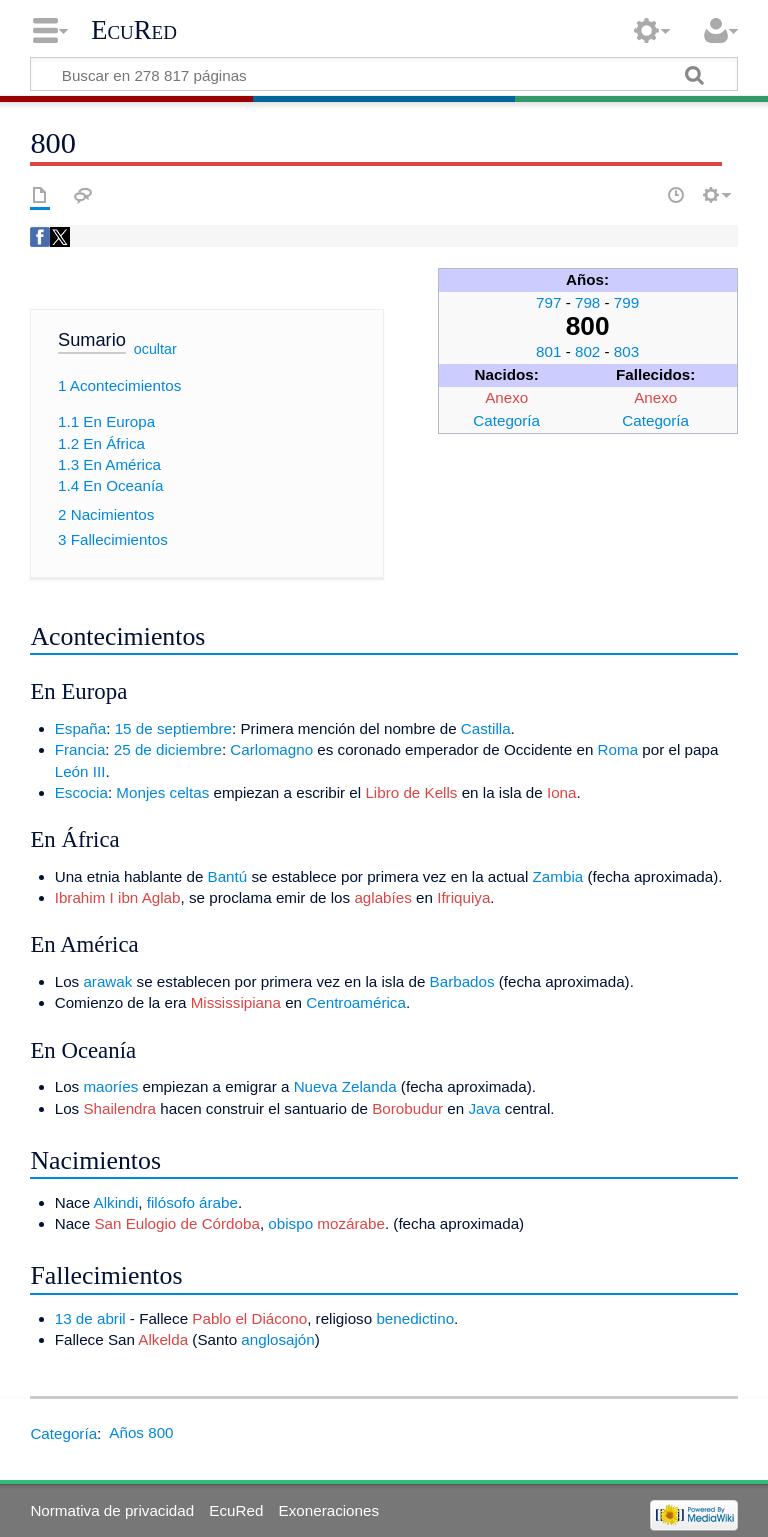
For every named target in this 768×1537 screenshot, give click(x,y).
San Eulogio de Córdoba (177, 1223)
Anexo (506, 397)
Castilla (486, 728)
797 (548, 302)
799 (626, 302)
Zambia (558, 876)
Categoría (506, 420)
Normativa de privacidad (112, 1510)
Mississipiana (236, 1002)
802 (587, 351)
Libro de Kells (411, 792)
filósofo (171, 1202)
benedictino (415, 1318)
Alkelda (163, 1339)
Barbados (462, 981)
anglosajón (277, 1339)
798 (587, 302)
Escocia (81, 792)
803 (626, 351)
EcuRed (134, 30)
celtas (190, 792)
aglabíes (382, 897)
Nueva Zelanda (345, 1086)
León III (80, 771)
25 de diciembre (168, 749)
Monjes (140, 792)
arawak (107, 981)
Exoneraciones (329, 1510)
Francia (80, 749)
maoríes (110, 1086)
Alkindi (116, 1202)
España (81, 728)
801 (548, 351)
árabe (218, 1202)
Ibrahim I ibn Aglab (118, 897)
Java (484, 1108)
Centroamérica (356, 1002)
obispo (290, 1223)
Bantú (228, 876)
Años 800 (141, 1432)
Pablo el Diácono (249, 1318)
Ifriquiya (463, 897)
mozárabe (351, 1223)
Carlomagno (271, 749)
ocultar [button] (155, 349)
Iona (562, 792)
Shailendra (119, 1108)
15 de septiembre (173, 728)
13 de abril (90, 1318)
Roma (618, 749)
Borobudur (407, 1108)
